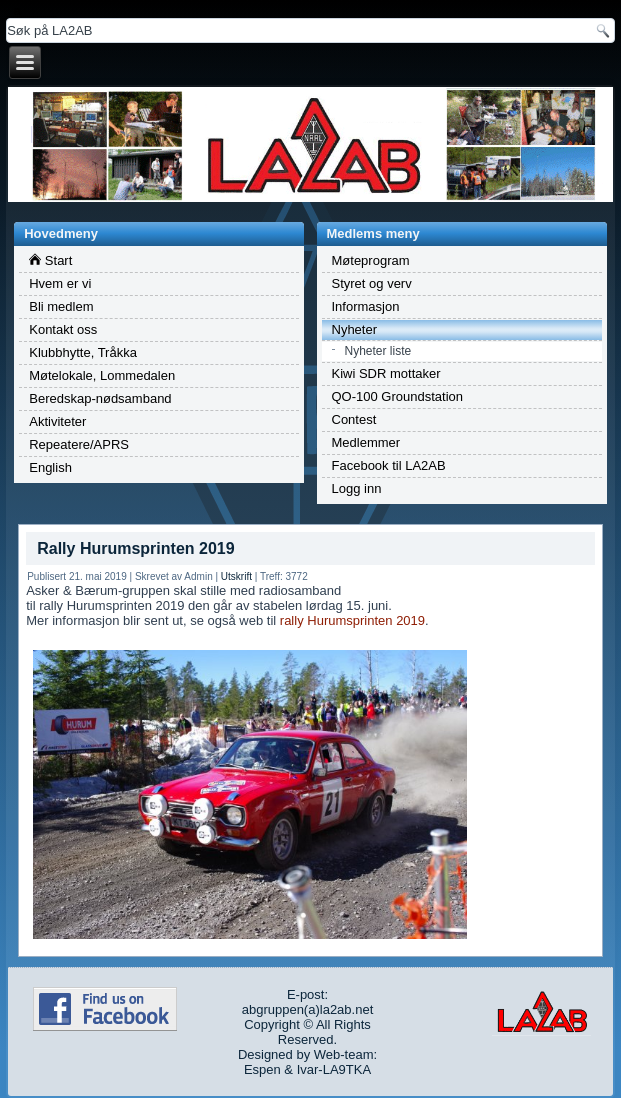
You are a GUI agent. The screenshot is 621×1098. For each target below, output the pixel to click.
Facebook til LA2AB (389, 465)
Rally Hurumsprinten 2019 (135, 548)
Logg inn (357, 488)
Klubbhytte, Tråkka (83, 352)
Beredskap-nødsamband (100, 398)
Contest (354, 419)
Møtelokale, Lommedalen (102, 375)
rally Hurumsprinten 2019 (352, 620)
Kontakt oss (63, 329)
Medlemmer (366, 442)
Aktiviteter (57, 421)
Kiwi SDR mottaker (386, 373)
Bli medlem (61, 306)
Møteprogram (371, 260)
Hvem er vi (60, 283)
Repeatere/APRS (79, 444)
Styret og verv (372, 283)
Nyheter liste (378, 351)
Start (50, 260)
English (50, 467)
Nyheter (355, 329)
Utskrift (236, 576)
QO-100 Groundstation (398, 396)
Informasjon (366, 306)
